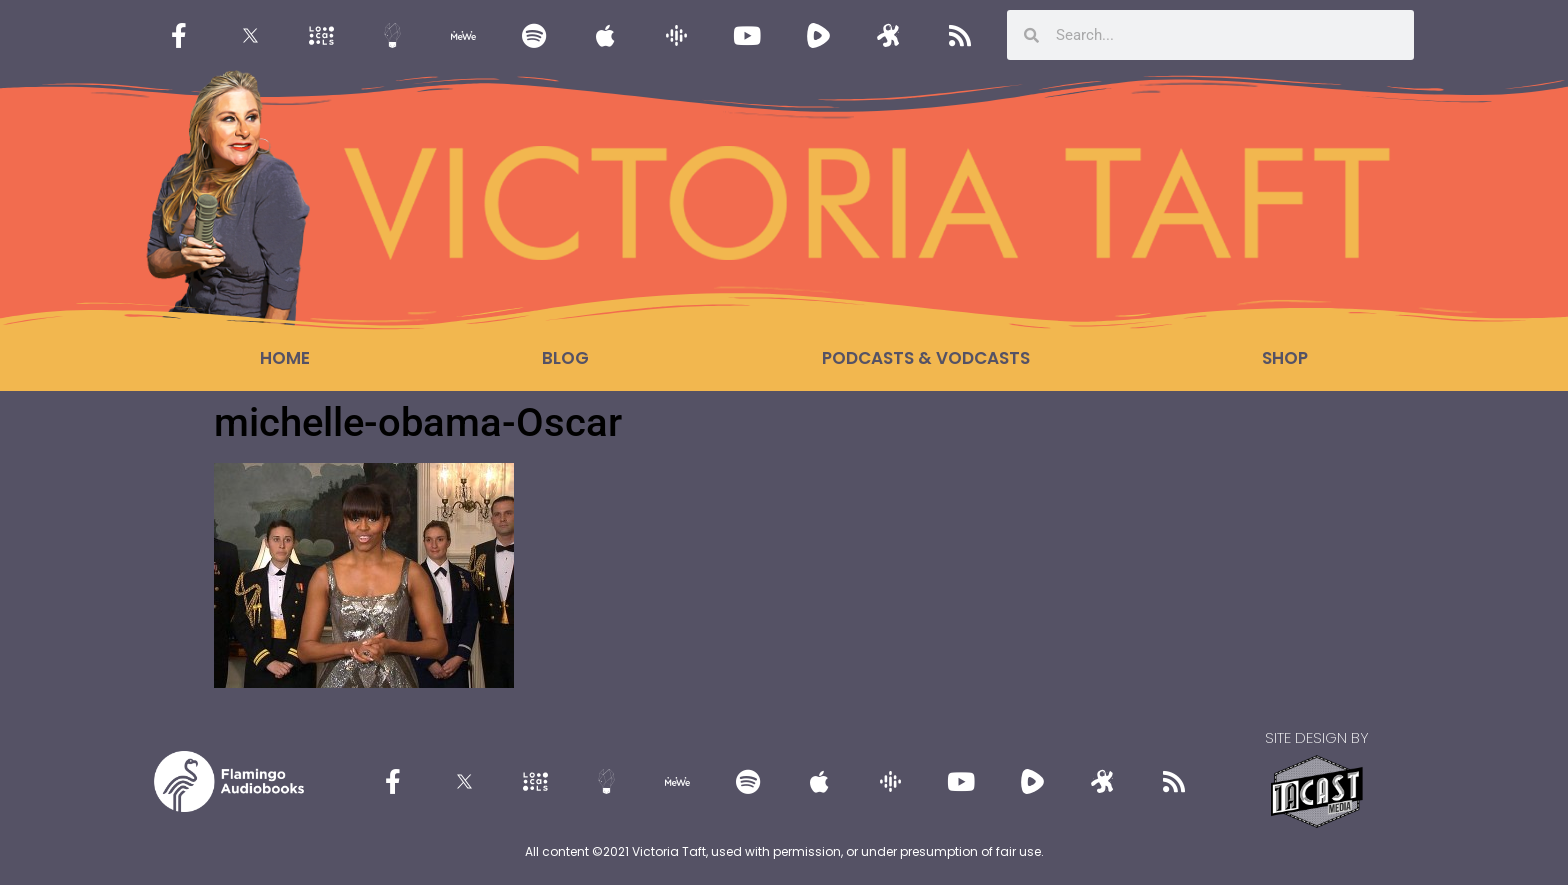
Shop (1285, 358)
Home (285, 358)
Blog (565, 358)
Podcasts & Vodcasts (926, 358)
